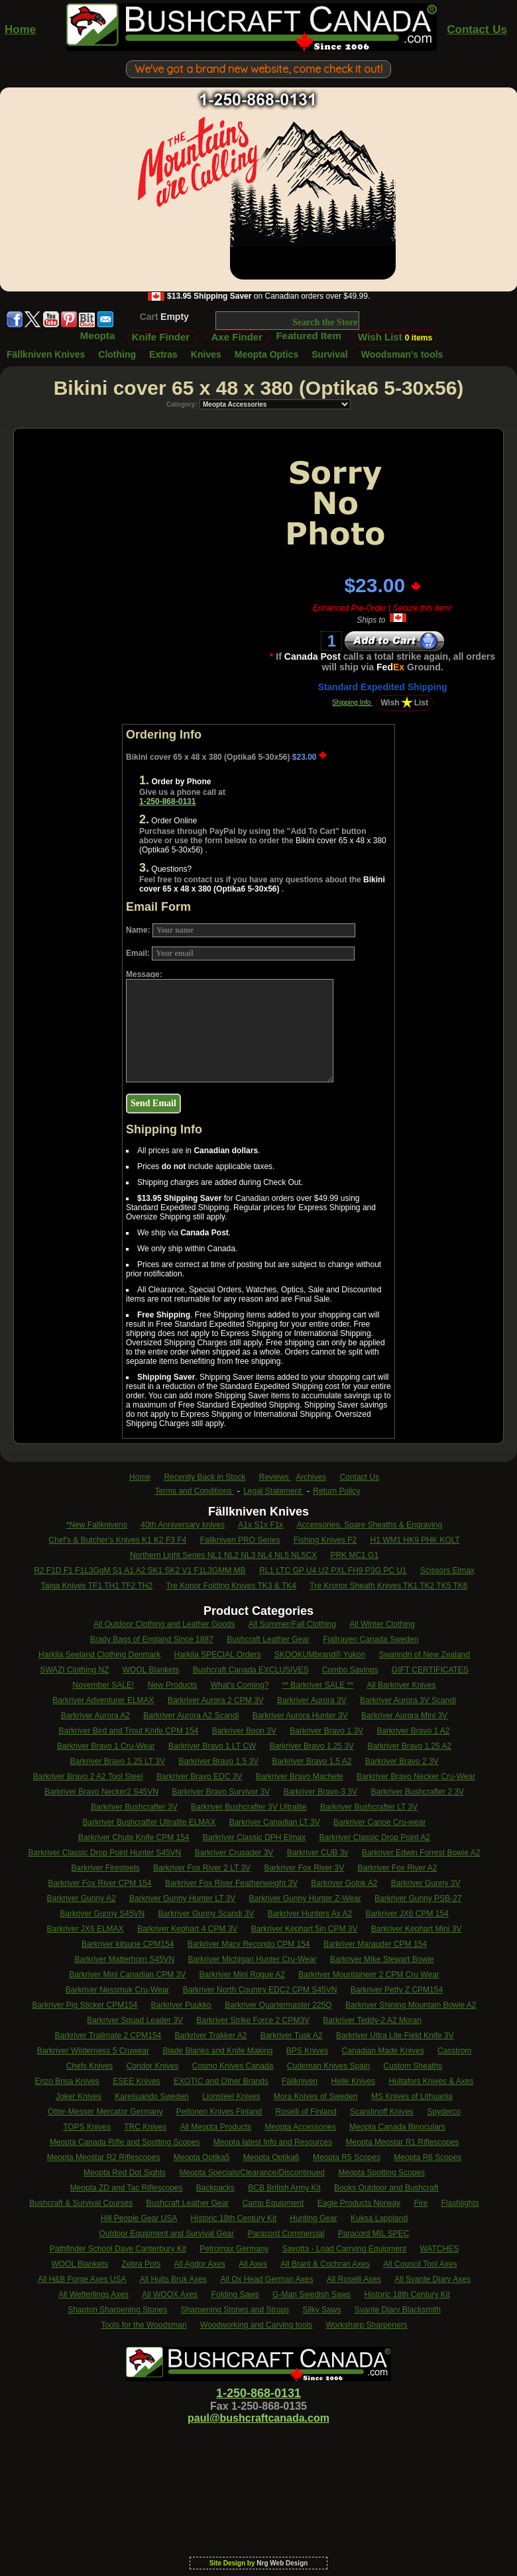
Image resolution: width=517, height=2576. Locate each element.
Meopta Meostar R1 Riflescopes (402, 2142)
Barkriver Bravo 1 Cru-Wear (106, 1746)
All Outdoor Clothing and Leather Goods (164, 1624)
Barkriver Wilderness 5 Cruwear (93, 2050)
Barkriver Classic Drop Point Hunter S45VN (105, 1852)
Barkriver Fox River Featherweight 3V (231, 1883)
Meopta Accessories (299, 2127)
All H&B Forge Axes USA (82, 2279)
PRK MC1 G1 (354, 1555)
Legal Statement (273, 1491)
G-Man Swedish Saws (311, 2294)
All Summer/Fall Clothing (292, 1624)
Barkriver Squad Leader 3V (135, 2020)
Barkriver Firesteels (105, 1868)
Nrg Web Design (282, 2563)
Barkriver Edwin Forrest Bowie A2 (421, 1852)
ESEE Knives (136, 2081)
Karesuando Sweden (151, 2096)
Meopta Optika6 (271, 2157)
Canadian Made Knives (383, 2050)
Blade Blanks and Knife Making (217, 2050)
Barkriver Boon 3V (244, 1730)
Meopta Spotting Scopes (381, 2172)
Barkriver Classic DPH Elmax (254, 1837)
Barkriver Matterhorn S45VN (125, 1959)
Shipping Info (352, 702)
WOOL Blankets (151, 1669)
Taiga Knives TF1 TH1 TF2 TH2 (97, 1585)
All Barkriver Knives (401, 1685)
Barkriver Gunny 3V (426, 1883)
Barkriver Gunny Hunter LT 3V (182, 1898)
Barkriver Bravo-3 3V (320, 1791)
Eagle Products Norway (358, 2203)
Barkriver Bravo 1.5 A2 (311, 1761)
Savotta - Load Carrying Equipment (344, 2248)
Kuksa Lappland (379, 2218)
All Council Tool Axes (420, 2264)
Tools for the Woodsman (143, 2325)
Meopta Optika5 (202, 2157)
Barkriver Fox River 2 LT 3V (202, 1868)
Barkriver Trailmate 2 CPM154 (108, 2035)
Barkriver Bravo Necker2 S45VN (101, 1791)
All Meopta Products (215, 2127)
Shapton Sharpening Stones (117, 2309)
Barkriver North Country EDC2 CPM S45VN (260, 1989)
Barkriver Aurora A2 (95, 1715)
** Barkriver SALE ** (317, 1685)
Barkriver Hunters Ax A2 (310, 1913)
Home (20, 29)
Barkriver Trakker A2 (211, 2035)
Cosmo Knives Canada (233, 2066)
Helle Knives (353, 2081)
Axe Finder (237, 336)
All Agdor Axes (199, 2264)
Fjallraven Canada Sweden (370, 1639)
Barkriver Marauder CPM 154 (375, 1944)
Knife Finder (161, 336)
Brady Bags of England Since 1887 (151, 1639)
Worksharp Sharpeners (366, 2325)
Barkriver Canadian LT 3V (274, 1822)
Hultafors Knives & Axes (430, 2081)
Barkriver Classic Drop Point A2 (374, 1837)
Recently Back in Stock (204, 1477)
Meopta (97, 335)
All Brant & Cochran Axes (325, 2264)
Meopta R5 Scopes (346, 2157)
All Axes (253, 2264)
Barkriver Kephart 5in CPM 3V (304, 1928)
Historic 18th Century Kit (233, 2218)
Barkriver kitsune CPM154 (128, 1944)
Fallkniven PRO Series (240, 1540)
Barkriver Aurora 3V (312, 1700)
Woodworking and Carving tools (256, 2325)
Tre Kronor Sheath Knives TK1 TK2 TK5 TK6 (388, 1585)
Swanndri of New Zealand (424, 1654)
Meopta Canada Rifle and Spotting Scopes (125, 2142)
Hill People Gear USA (139, 2218)
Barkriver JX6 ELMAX (85, 1928)
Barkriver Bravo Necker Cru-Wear (416, 1776)
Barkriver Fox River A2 (397, 1868)
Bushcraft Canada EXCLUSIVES (251, 1669)
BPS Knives (307, 2050)
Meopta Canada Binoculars (397, 2127)
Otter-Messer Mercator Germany (105, 2111)
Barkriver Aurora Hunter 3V (300, 1715)
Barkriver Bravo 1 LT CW (212, 1746)
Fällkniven (299, 2081)
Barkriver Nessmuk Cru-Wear (117, 1989)
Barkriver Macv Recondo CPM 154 (249, 1944)
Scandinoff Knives (382, 2111)
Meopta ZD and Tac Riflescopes (126, 2187)
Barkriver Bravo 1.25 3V (312, 1746)
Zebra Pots (140, 2264)
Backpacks (215, 2187)
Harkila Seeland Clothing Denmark (99, 1654)
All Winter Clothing (382, 1624)
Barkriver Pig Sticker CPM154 (85, 2005)
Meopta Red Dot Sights (125, 2172)
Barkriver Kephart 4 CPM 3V (187, 1928)
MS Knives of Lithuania (412, 2096)
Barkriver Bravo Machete (299, 1776)
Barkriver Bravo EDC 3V (199, 1776)
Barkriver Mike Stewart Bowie (382, 1959)
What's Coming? (240, 1685)
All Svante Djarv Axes (432, 2279)
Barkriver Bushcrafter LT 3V (369, 1807)
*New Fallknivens (96, 1524)
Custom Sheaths (413, 2066)
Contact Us (477, 29)
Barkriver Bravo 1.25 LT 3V (117, 1761)
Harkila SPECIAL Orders (217, 1654)
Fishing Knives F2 (325, 1540)
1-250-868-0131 (167, 801)
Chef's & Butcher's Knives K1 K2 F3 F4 (117, 1540)
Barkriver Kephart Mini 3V (416, 1928)
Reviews (275, 1477)
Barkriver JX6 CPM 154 (406, 1913)
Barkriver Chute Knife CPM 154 (133, 1837)
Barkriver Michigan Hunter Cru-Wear (252, 1959)
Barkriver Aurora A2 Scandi (191, 1715)
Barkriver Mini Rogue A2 (242, 1974)
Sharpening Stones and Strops (235, 2309)
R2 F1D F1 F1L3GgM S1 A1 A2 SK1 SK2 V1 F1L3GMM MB (139, 1570)
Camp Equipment (273, 2203)
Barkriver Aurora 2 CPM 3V (216, 1700)
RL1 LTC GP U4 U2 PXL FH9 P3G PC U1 (333, 1570)
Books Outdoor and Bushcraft (386, 2187)
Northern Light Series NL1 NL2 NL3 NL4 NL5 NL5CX (223, 1555)
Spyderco (444, 2111)
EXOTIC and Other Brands (221, 2081)
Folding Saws (235, 2294)
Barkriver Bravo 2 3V (402, 1761)
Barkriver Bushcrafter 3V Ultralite (249, 1807)
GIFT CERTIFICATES (430, 1669)
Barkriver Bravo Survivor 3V (221, 1791)
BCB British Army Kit (284, 2187)
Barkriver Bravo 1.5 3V (218, 1761)
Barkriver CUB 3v (318, 1852)
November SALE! (104, 1685)
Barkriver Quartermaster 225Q (278, 2005)
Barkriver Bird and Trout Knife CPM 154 (129, 1730)
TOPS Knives (87, 2127)
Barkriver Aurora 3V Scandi (408, 1700)
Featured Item (308, 335)
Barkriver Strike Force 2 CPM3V (253, 2020)
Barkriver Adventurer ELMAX (103, 1700)
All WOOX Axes (170, 2294)
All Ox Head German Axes (266, 2279)
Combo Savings (350, 1669)
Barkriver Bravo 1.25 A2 (409, 1746)
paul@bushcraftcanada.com (258, 2418)
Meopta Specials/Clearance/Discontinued (251, 2172)
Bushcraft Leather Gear (268, 1639)
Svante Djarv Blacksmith (398, 2309)
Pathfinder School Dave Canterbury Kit (118, 2248)
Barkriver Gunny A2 (81, 1898)
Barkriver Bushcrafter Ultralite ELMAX (149, 1822)
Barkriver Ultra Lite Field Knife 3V (394, 2035)
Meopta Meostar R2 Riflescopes (103, 2157)
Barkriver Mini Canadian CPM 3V (127, 1974)
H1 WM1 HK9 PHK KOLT (415, 1540)
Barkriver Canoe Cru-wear (379, 1822)
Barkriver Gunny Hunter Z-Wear (305, 1898)
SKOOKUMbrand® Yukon (319, 1654)
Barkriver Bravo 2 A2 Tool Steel (88, 1776)
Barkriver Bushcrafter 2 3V (417, 1791)
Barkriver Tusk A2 (291, 2035)
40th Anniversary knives (183, 1524)
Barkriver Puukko (181, 2005)
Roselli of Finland (306, 2111)
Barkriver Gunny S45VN (102, 1913)
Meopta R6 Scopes (427, 2157)
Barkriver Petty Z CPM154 (397, 1989)
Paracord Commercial (285, 2233)
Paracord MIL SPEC (374, 2233)
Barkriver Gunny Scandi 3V (206, 1913)
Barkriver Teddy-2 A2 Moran (372, 2020)
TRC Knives (145, 2127)
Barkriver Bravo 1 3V (326, 1730)
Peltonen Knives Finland (219, 2111)
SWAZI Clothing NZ (74, 1669)
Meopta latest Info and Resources (272, 2142)
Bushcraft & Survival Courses (81, 2203)
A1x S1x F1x (260, 1524)
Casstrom (454, 2050)
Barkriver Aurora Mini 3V (404, 1715)
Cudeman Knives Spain (328, 2066)
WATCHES (439, 2248)
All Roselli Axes (354, 2279)
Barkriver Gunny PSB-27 (417, 1898)
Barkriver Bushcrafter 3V (134, 1807)
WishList (404, 702)
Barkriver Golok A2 (344, 1883)
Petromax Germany (234, 2248)
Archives (311, 1477)
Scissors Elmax (447, 1570)
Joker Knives (78, 2096)
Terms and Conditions (193, 1491)
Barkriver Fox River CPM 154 (100, 1883)
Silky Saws (321, 2309)
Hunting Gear (313, 2218)
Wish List (395, 336)
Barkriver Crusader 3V (234, 1852)
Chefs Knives (89, 2066)
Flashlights (460, 2203)
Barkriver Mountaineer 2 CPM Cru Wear (368, 1974)
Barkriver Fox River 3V (304, 1868)
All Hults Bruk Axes (173, 2279)
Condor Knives (153, 2066)
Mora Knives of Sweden (316, 2096)
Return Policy (336, 1491)
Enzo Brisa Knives (66, 2081)
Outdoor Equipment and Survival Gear (166, 2233)
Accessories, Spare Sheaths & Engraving (369, 1524)
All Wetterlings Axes (93, 2294)
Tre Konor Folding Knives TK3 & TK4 (231, 1585)
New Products (173, 1685)
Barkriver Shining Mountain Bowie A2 (410, 2005)
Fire (421, 2203)
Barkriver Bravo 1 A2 (412, 1730)
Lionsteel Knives (231, 2096)
